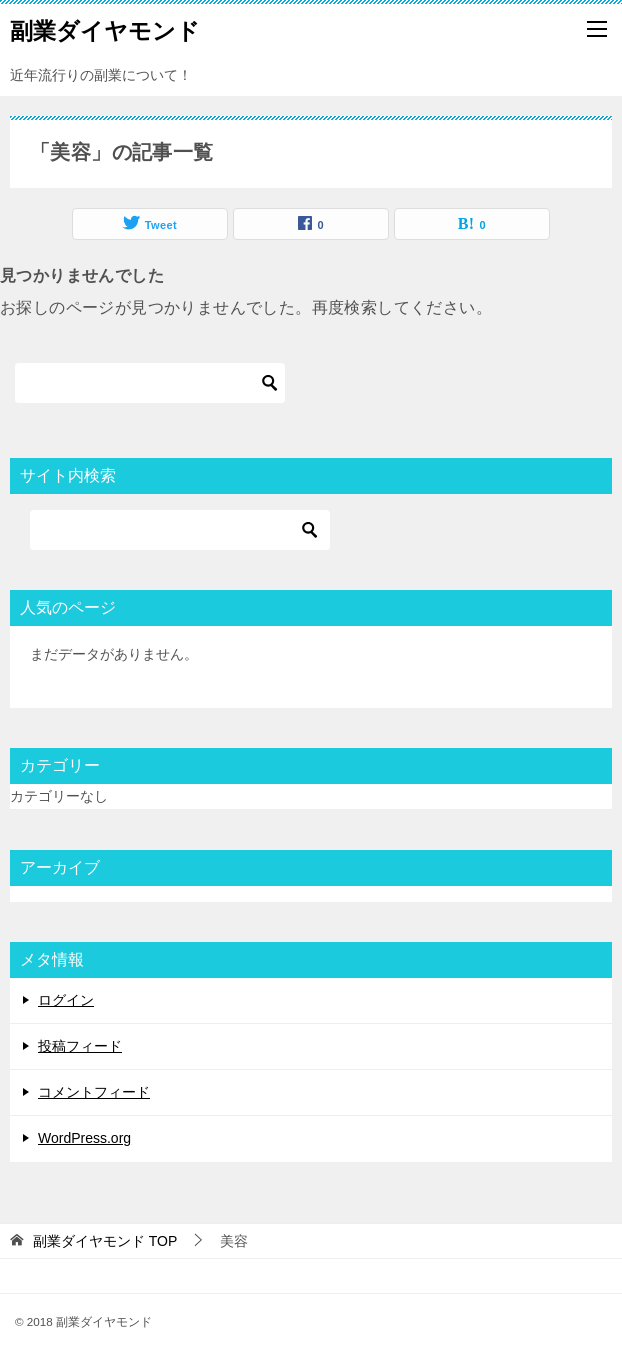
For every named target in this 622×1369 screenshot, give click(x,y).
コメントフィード (94, 1092)
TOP (105, 1241)
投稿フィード (80, 1046)
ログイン (66, 1000)
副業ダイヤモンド (105, 29)
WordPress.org (84, 1138)
